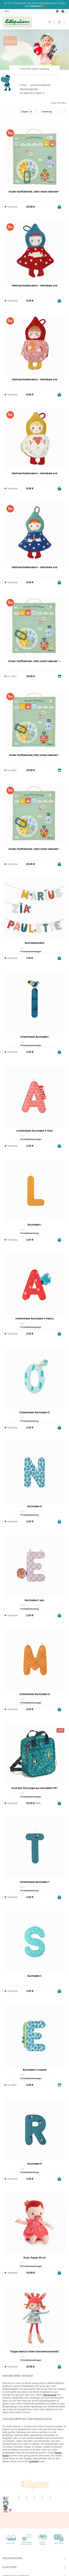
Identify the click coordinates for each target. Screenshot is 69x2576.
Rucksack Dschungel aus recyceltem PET (35, 1785)
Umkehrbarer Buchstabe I (34, 1034)
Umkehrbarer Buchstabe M (34, 1691)
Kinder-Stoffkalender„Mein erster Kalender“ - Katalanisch (34, 753)
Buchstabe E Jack (34, 1597)
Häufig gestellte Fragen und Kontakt (62, 8)
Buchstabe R (35, 2160)
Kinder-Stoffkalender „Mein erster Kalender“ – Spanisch (34, 660)
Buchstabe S (34, 1973)
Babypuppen (50, 2391)
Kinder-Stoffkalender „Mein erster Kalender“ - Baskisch (34, 847)
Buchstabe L (34, 1221)
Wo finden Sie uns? (57, 8)
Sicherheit (34, 2458)
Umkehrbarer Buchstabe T (34, 1879)
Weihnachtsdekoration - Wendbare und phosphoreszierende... (34, 284)
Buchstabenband (34, 940)
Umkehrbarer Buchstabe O (34, 1409)
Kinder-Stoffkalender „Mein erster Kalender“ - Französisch (34, 190)
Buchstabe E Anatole (34, 2067)
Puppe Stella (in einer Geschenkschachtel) (35, 2348)
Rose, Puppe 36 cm (34, 2254)
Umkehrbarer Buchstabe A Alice (34, 1127)
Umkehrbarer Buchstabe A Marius (34, 1315)
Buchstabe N (34, 1503)
